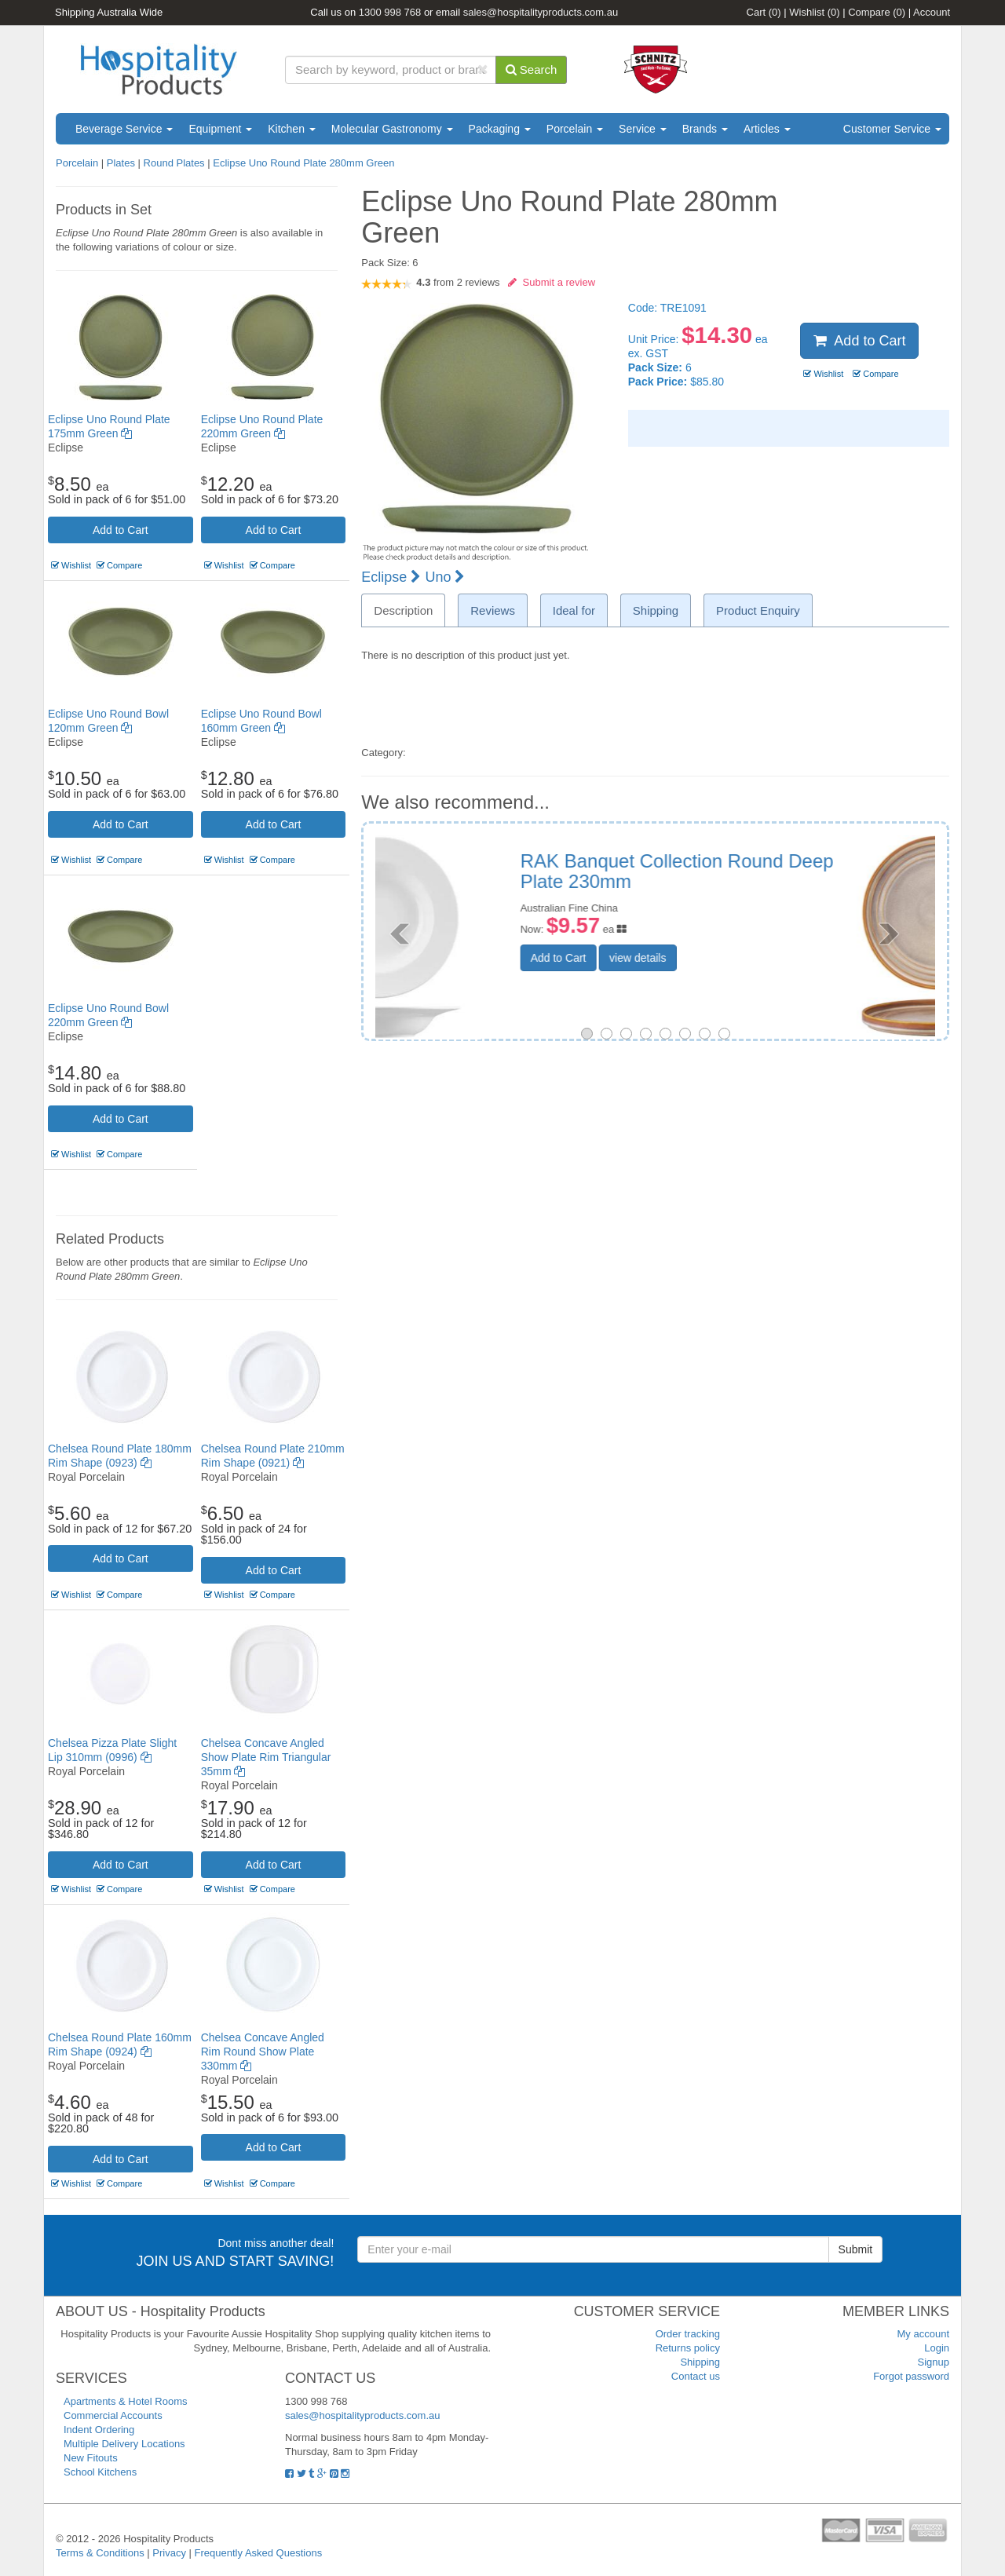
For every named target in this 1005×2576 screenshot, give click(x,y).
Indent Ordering (99, 2429)
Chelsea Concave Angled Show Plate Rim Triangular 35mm (266, 1757)
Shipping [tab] (655, 610)
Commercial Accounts (113, 2415)
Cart (764, 12)
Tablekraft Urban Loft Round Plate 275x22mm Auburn (761, 871)
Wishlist (814, 12)
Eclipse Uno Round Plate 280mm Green (303, 163)
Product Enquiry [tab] (758, 610)
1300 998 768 (390, 12)
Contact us (695, 2376)
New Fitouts (91, 2458)
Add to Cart (120, 530)
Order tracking (688, 2334)
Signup (933, 2362)
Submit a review (551, 282)
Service (643, 128)
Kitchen (292, 128)
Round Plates (174, 163)
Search (531, 69)
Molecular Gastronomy (392, 128)
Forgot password (911, 2376)
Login (936, 2348)
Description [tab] (403, 610)
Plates (121, 163)
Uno (445, 577)
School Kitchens (100, 2472)
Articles (767, 128)
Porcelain (574, 128)
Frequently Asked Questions (259, 2553)
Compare (876, 12)
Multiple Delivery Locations (124, 2444)
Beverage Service (124, 128)
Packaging (500, 128)
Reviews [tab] (492, 610)
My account (923, 2334)
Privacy (169, 2553)
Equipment (220, 128)
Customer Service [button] (892, 128)
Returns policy (688, 2348)
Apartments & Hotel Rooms (126, 2401)
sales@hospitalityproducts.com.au (540, 12)
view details (735, 958)
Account (931, 12)
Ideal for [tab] (574, 610)
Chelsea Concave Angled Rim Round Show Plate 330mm (262, 2051)
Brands (705, 128)
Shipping (700, 2362)
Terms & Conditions (100, 2553)
